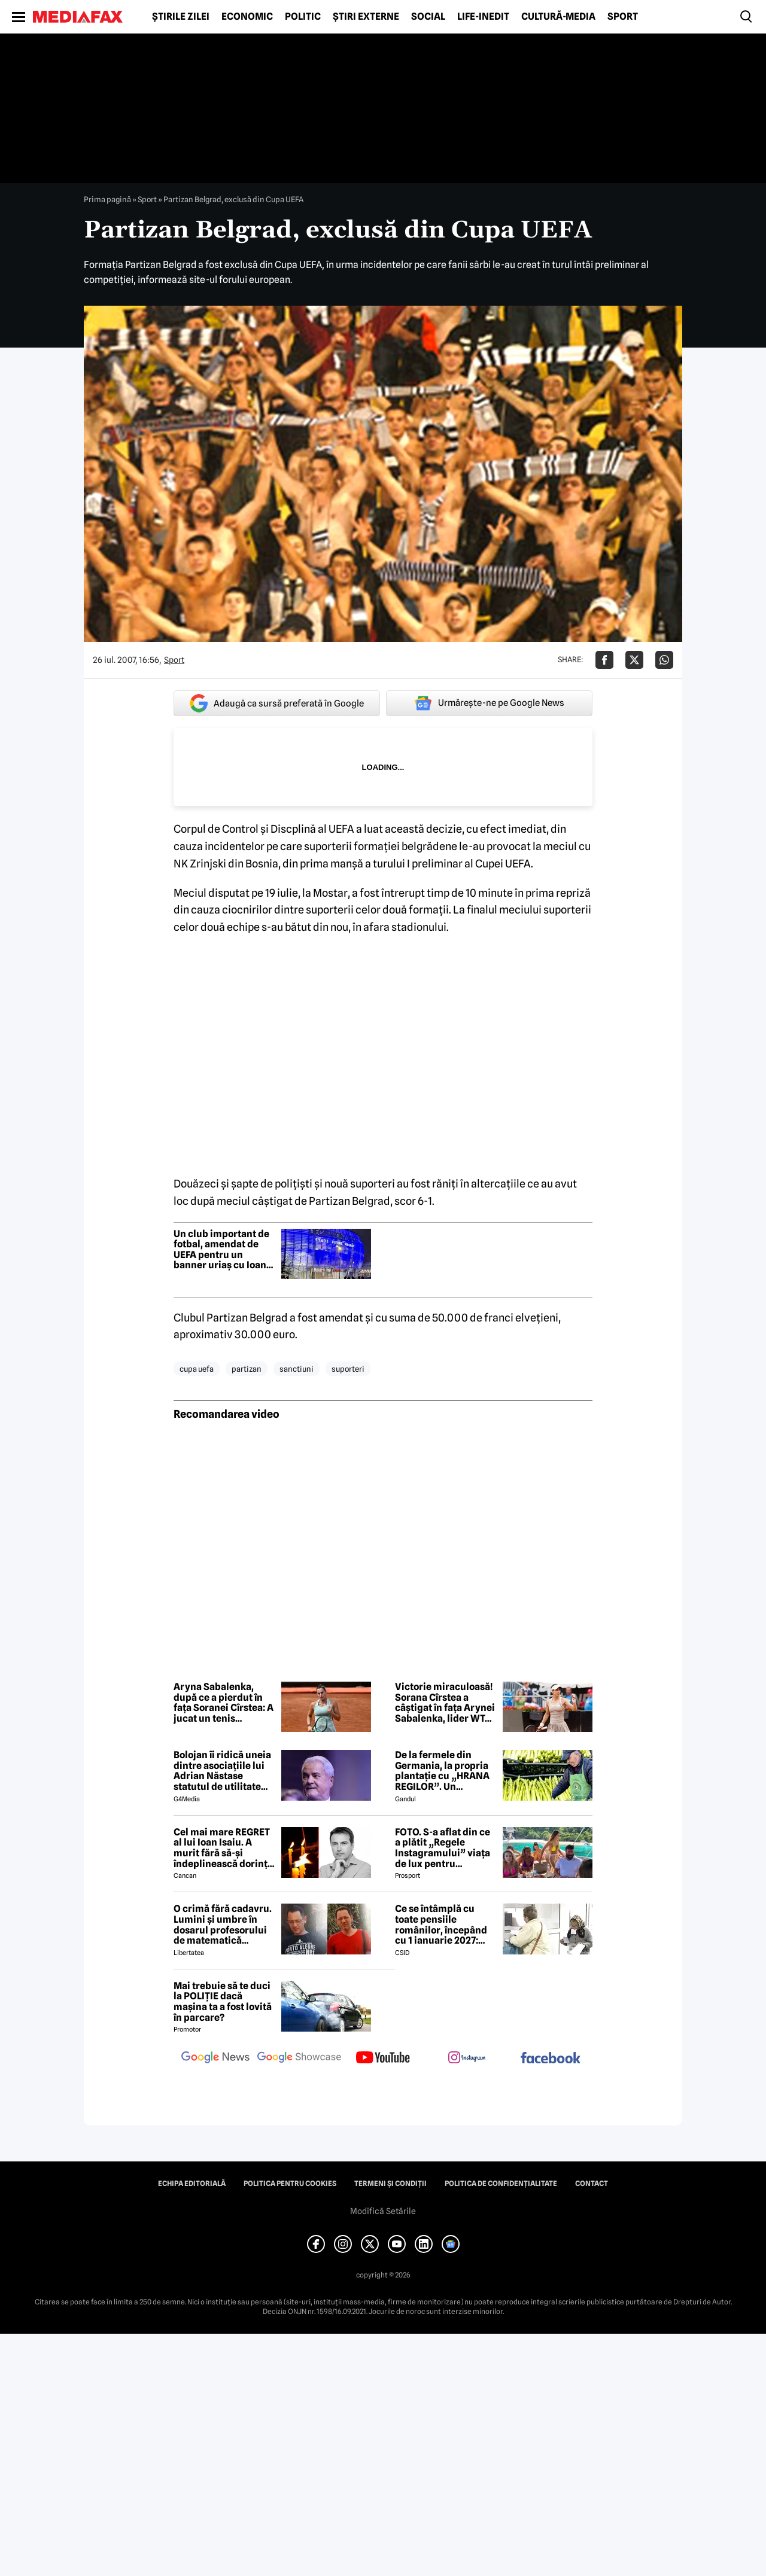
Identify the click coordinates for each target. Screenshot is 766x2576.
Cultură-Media (558, 17)
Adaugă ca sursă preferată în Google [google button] (277, 703)
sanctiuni (296, 1369)
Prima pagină (107, 199)
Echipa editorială (192, 2183)
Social (428, 17)
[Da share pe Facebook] (604, 660)
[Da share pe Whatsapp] (664, 660)
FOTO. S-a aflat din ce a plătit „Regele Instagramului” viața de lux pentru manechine (442, 1848)
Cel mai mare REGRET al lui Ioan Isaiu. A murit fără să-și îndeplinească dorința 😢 (223, 1848)
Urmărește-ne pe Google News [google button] (489, 703)
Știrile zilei (180, 17)
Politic (303, 17)
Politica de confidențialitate (501, 2183)
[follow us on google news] (215, 2058)
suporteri (348, 1369)
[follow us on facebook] (550, 2059)
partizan (247, 1369)
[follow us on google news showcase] (299, 2058)
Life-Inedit (483, 17)
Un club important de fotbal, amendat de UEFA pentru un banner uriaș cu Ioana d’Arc (223, 1250)
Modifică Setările (383, 2211)
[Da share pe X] (634, 660)
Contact (591, 2183)
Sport (622, 17)
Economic (247, 17)
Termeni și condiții (390, 2183)
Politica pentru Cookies (290, 2183)
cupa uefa (197, 1369)
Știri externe (366, 17)
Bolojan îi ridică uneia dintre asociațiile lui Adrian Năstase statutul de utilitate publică (222, 1771)
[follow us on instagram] (467, 2058)
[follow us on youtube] (383, 2058)
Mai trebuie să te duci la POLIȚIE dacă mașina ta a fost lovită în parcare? (223, 2002)
